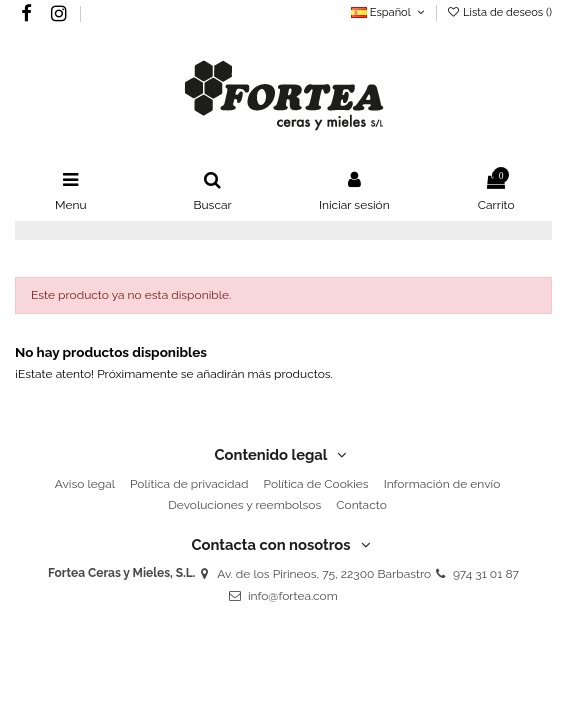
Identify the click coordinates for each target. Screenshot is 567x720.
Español (389, 12)
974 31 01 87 (486, 574)
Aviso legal (85, 484)
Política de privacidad (189, 484)
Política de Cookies (316, 484)
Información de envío (442, 484)
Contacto (361, 505)
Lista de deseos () (499, 12)
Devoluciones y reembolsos (244, 505)
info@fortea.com (293, 596)
